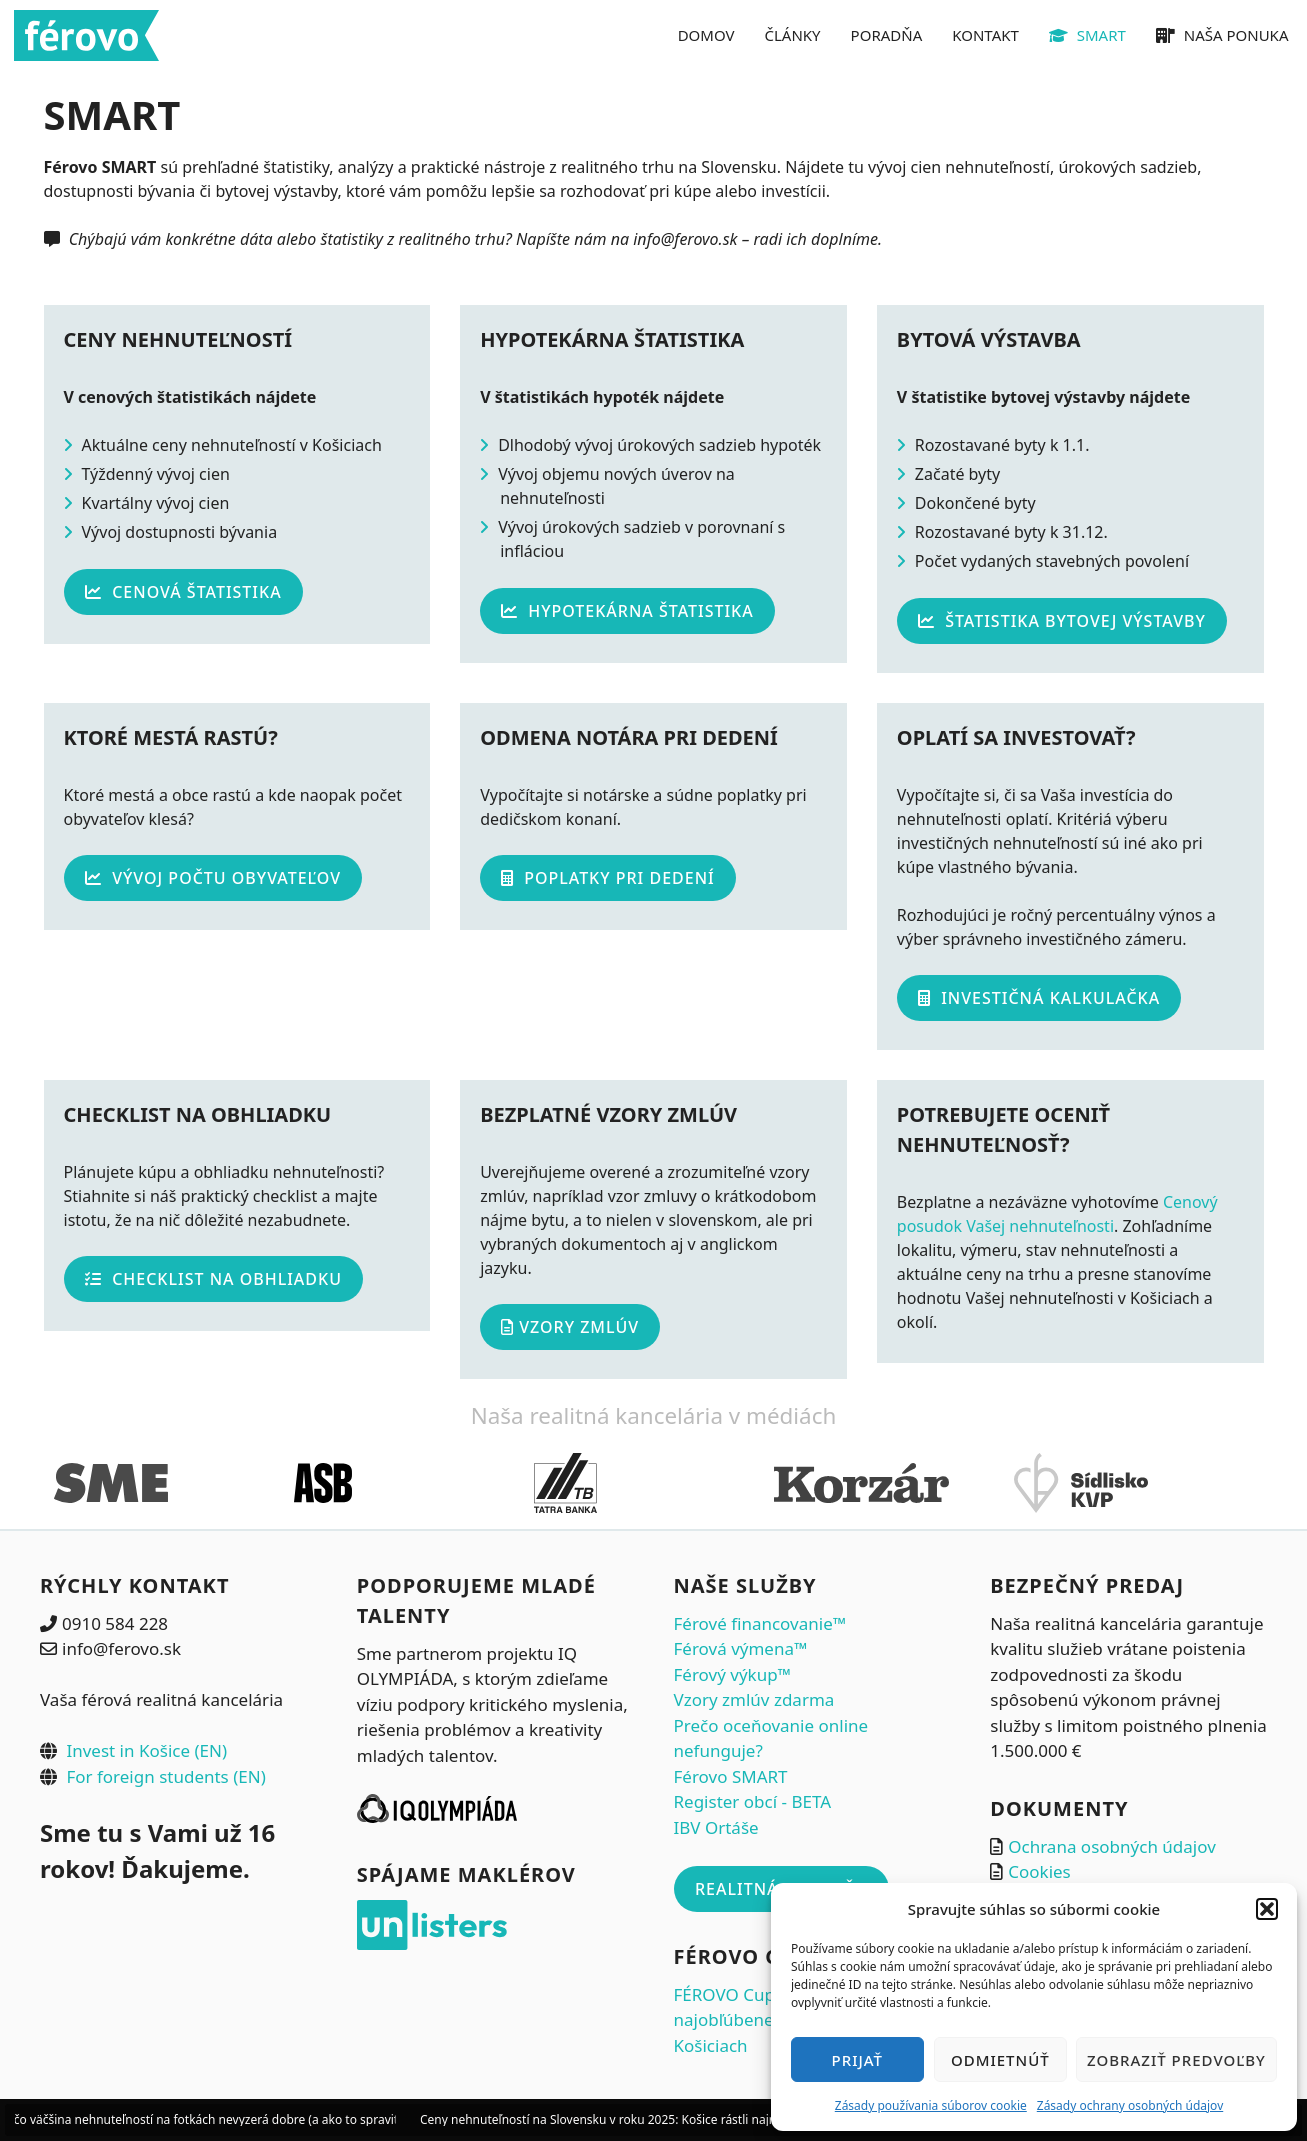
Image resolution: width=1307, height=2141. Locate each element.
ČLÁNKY (793, 35)
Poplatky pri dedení (608, 878)
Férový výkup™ (732, 1674)
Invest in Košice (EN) (146, 1750)
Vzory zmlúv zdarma (754, 1699)
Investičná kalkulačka (1039, 998)
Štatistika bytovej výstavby (1062, 621)
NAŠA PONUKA (1222, 35)
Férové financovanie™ (760, 1623)
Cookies (1039, 1871)
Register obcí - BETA (753, 1801)
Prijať (858, 2060)
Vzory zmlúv (570, 1327)
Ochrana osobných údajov (1112, 1846)
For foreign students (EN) (165, 1776)
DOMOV (706, 35)
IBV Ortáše (716, 1827)
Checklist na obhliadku (213, 1279)
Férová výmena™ (741, 1648)
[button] (1267, 1909)
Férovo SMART (731, 1776)
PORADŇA (887, 35)
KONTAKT (985, 35)
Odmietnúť (1000, 2060)
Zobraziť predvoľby (1176, 2060)
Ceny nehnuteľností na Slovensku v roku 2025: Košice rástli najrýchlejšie (633, 2119)
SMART (1087, 35)
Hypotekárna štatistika (627, 611)
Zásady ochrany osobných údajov (1130, 2105)
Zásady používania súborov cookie (931, 2105)
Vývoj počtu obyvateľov (213, 878)
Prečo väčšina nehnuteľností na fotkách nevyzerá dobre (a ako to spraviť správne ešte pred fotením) (286, 2119)
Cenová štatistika (183, 592)
